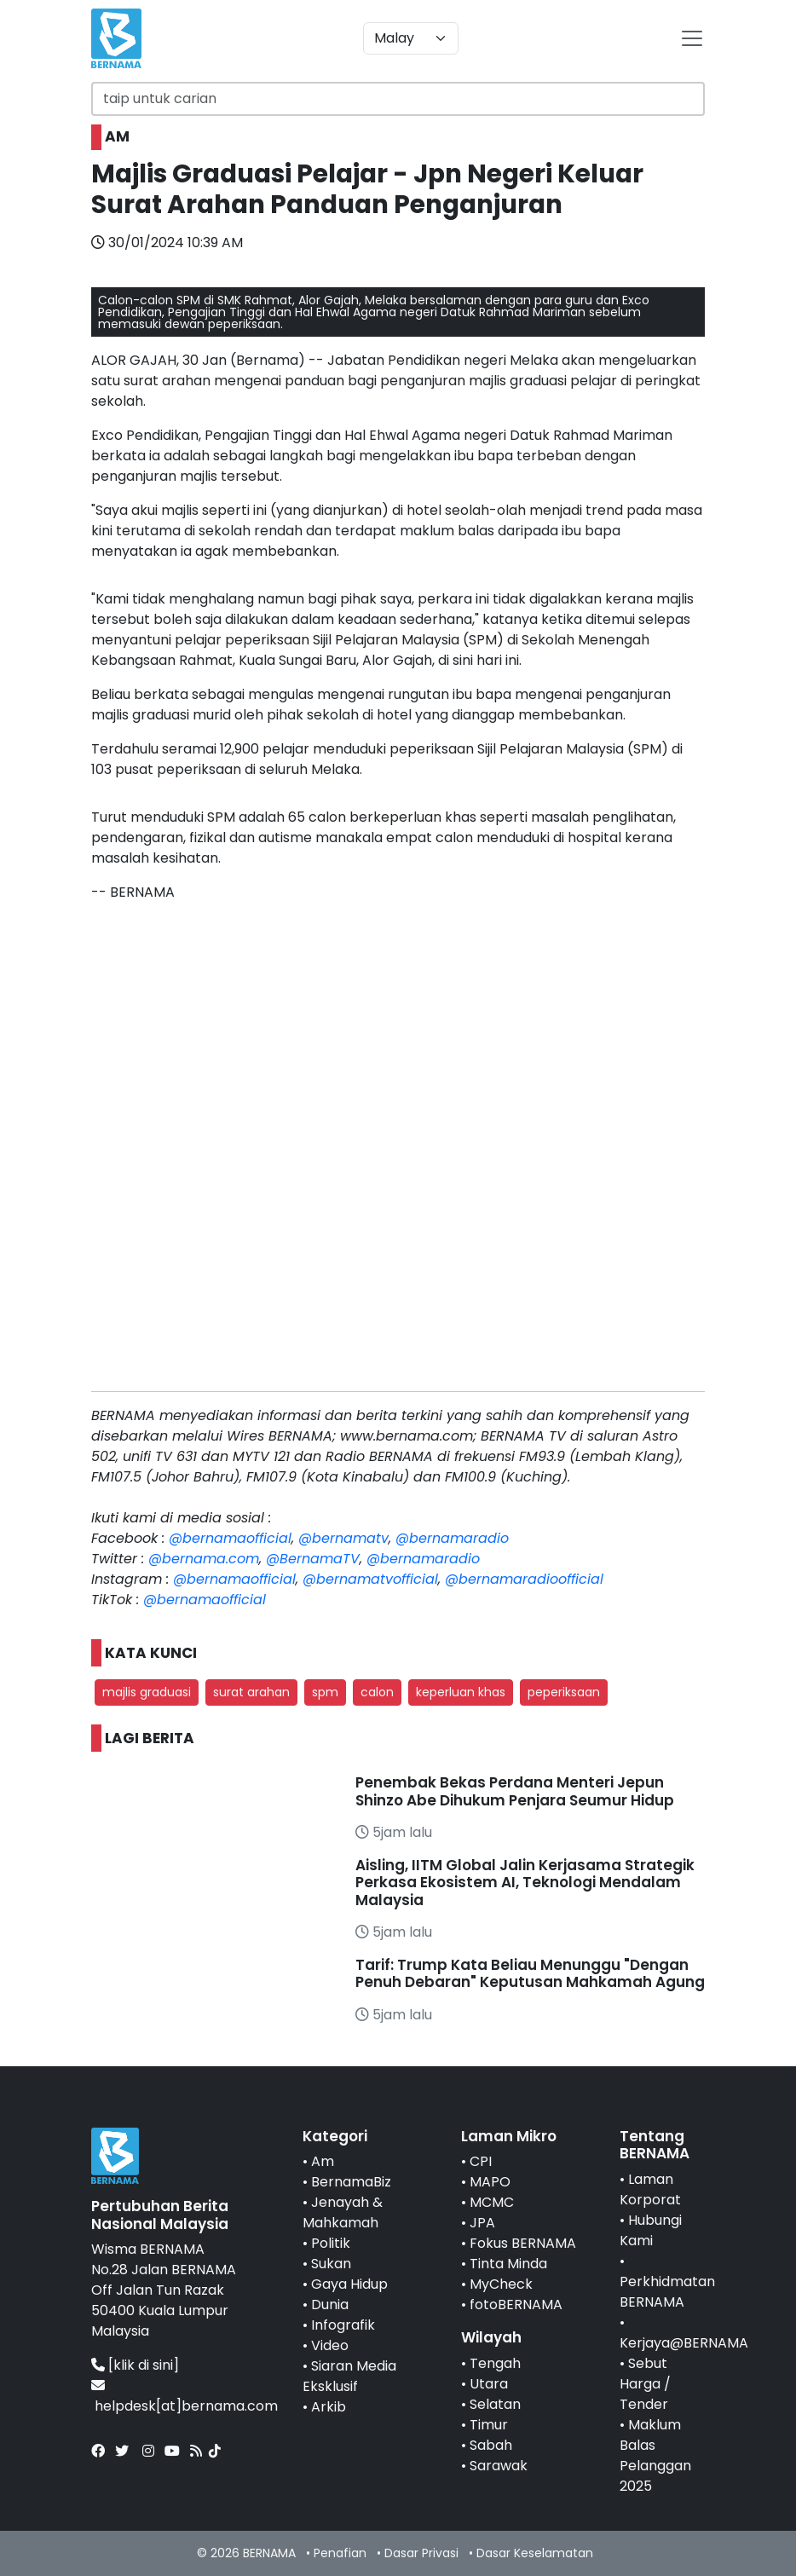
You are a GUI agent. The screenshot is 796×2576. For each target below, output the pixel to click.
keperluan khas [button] (460, 1692)
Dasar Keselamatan (534, 2553)
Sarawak (499, 2465)
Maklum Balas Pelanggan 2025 (655, 2455)
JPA (482, 2222)
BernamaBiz (351, 2182)
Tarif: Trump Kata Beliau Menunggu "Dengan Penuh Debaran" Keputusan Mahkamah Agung (530, 1973)
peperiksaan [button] (564, 1692)
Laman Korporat (650, 2189)
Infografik (343, 2325)
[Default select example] (411, 38)
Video (330, 2345)
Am (322, 2161)
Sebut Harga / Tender (645, 2384)
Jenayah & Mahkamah (343, 2212)
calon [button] (377, 1692)
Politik (330, 2243)
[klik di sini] (143, 2365)
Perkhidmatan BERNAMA (667, 2292)
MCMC (492, 2202)
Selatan (495, 2404)
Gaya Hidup (349, 2284)
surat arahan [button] (251, 1692)
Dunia (330, 2304)
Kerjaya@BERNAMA (684, 2343)
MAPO (490, 2182)
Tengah (495, 2363)
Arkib (328, 2407)
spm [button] (325, 1692)
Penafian (340, 2553)
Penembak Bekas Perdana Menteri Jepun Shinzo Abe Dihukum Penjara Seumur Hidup (514, 1791)
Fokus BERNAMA (523, 2243)
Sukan (331, 2263)
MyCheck (501, 2284)
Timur (489, 2424)
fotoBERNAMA (516, 2304)
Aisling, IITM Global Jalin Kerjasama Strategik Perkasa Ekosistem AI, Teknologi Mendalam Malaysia (525, 1882)
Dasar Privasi (421, 2553)
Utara (489, 2384)
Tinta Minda (508, 2263)
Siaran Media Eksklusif (349, 2376)
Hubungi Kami (651, 2230)
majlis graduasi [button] (146, 1692)
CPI (481, 2161)
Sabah (491, 2445)
